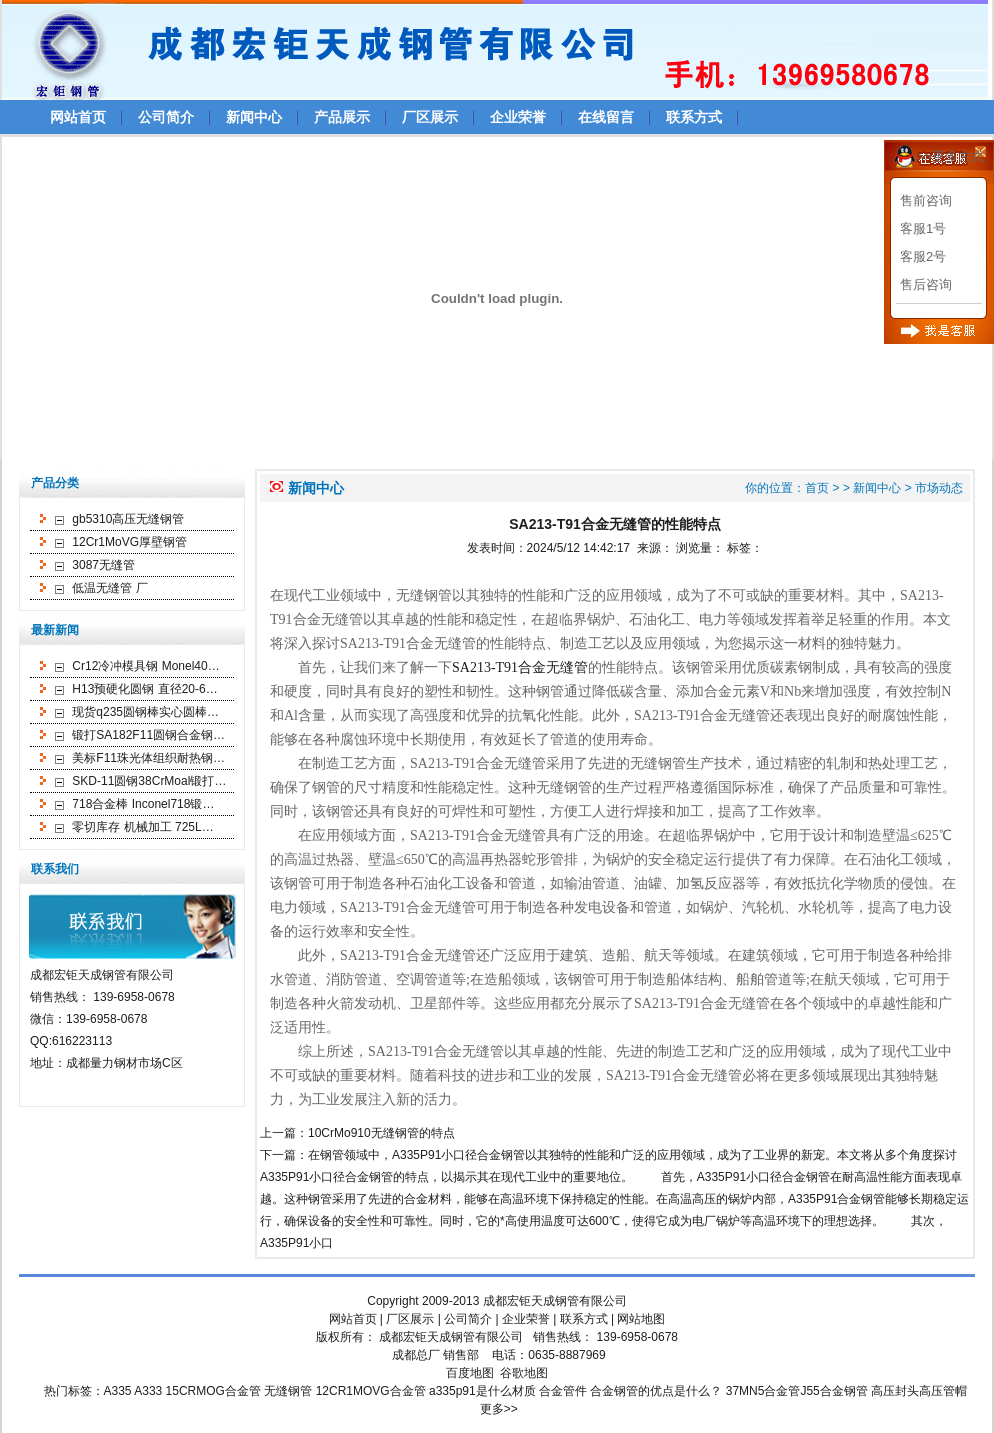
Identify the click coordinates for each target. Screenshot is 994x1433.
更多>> (499, 1409)
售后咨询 (926, 284)
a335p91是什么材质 (482, 1391)
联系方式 (694, 117)
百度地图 (470, 1373)
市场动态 (939, 488)
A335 (118, 1391)
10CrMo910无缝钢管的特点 (381, 1133)
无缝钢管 (288, 1391)
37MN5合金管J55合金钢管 (797, 1391)
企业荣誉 (518, 117)
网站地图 (641, 1319)
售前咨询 (926, 200)
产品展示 (342, 117)
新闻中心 (254, 117)
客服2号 (923, 256)
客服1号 (923, 228)
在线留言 (606, 117)
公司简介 (166, 117)
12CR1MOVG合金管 (371, 1391)
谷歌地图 (524, 1373)
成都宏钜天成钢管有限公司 (555, 1301)
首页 (817, 488)
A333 (148, 1391)
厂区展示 (430, 117)
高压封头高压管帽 (919, 1391)
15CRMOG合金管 (213, 1391)
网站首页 (78, 117)
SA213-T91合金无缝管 (520, 667)
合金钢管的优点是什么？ (656, 1391)
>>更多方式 (950, 156)
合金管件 (563, 1391)
